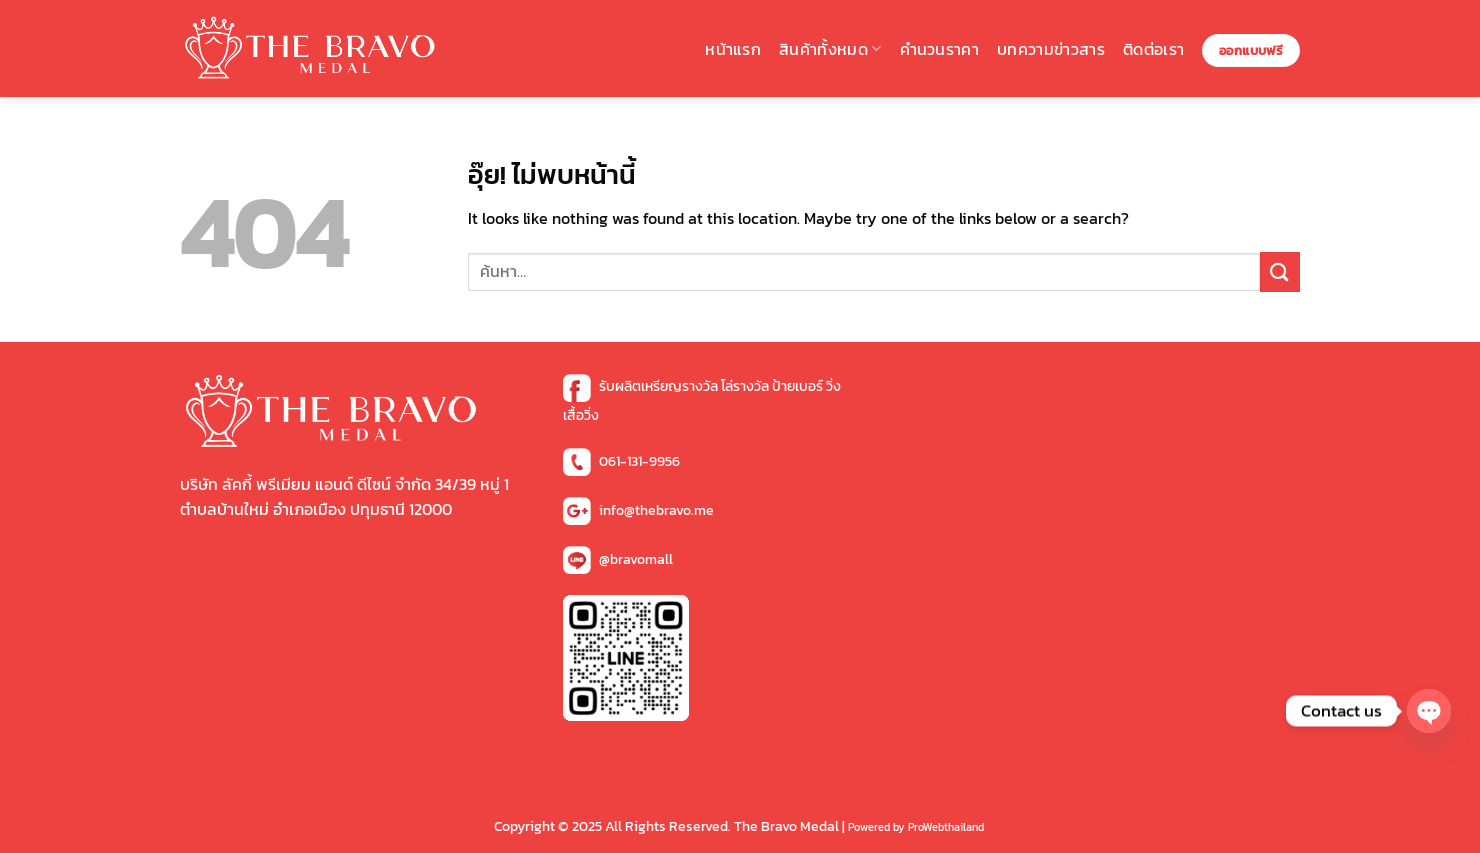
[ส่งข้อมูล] (1280, 271)
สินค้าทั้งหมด (830, 49)
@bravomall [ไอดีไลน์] (636, 559)
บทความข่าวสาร (1051, 49)
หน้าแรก (733, 49)
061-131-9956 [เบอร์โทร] (639, 461)
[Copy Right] (917, 826)
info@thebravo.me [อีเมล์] (656, 510)
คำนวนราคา (940, 49)
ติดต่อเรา (1153, 49)
